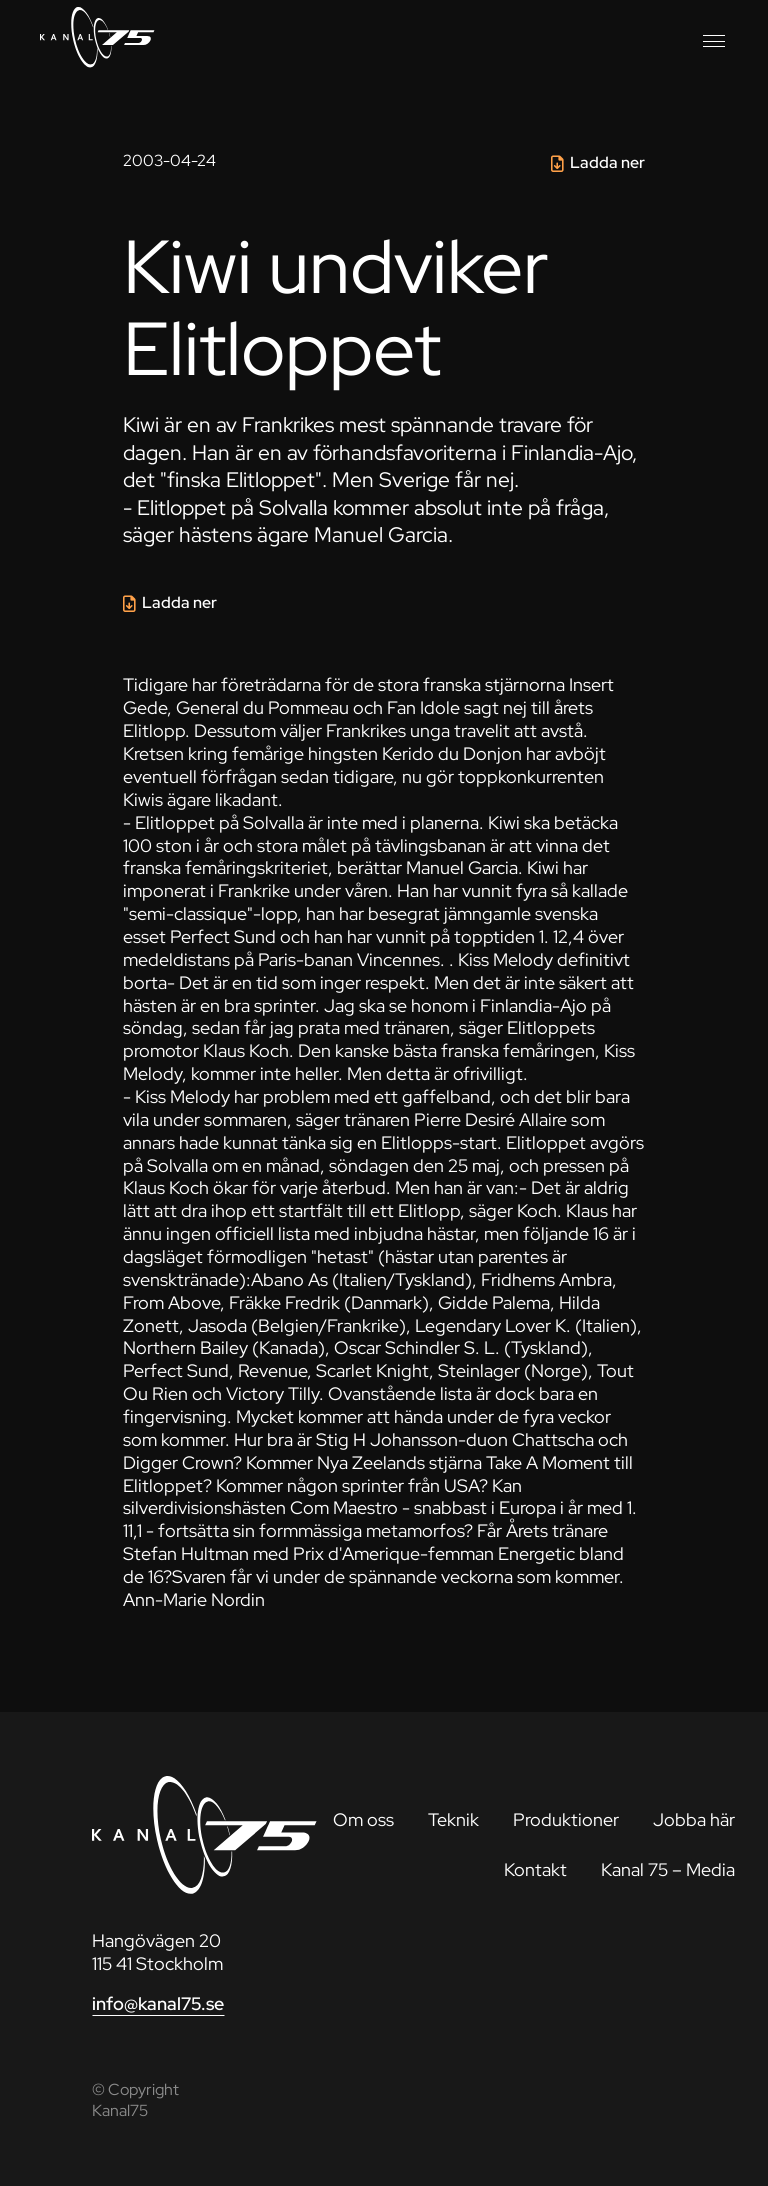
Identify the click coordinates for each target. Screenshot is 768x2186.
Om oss (363, 1819)
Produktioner (566, 1819)
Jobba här (694, 1819)
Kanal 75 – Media (668, 1869)
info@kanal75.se (158, 2003)
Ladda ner (607, 162)
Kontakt (535, 1869)
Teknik (453, 1819)
